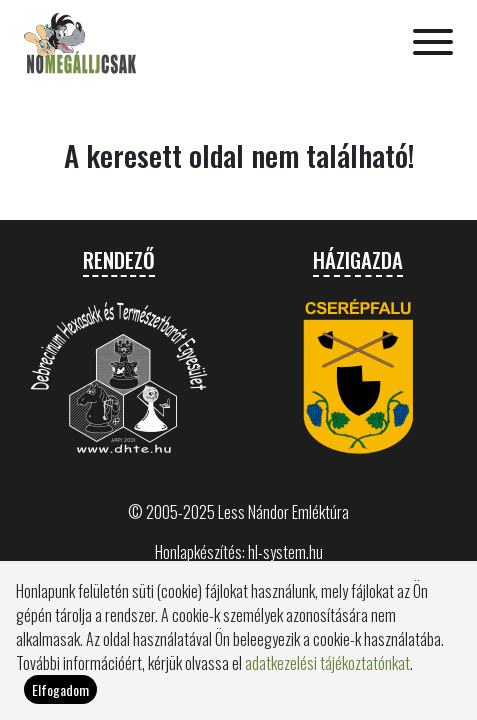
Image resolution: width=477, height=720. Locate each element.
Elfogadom (60, 689)
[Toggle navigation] (433, 44)
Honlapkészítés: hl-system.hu (239, 552)
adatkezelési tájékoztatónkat (327, 663)
